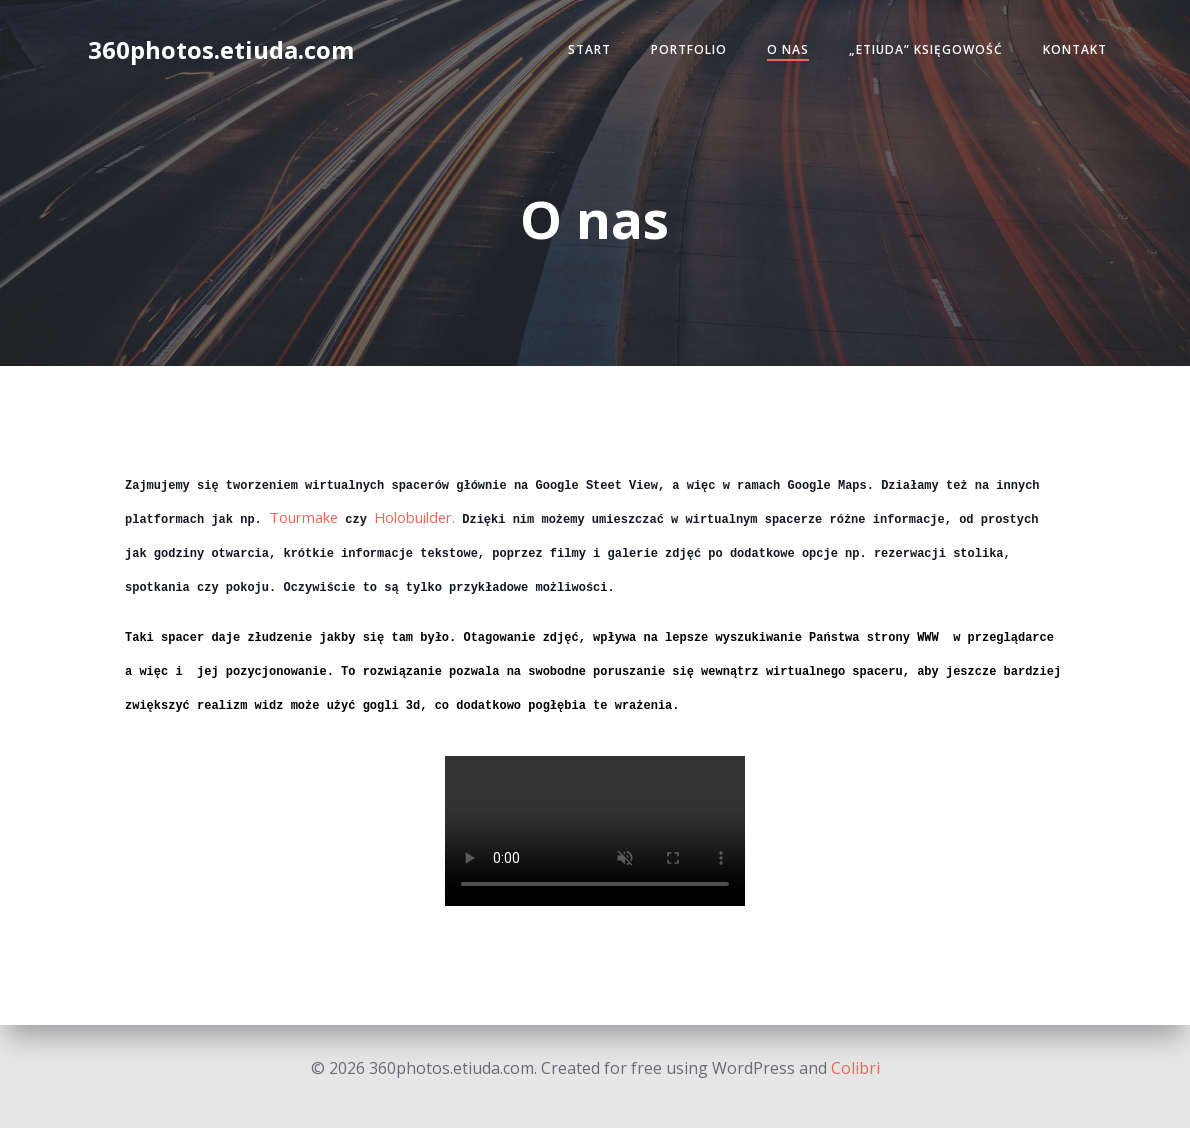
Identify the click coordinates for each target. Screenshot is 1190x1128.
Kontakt (1067, 53)
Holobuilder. (414, 515)
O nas (780, 53)
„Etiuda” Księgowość (918, 53)
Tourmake (303, 515)
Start (581, 53)
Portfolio (681, 53)
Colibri (855, 1068)
